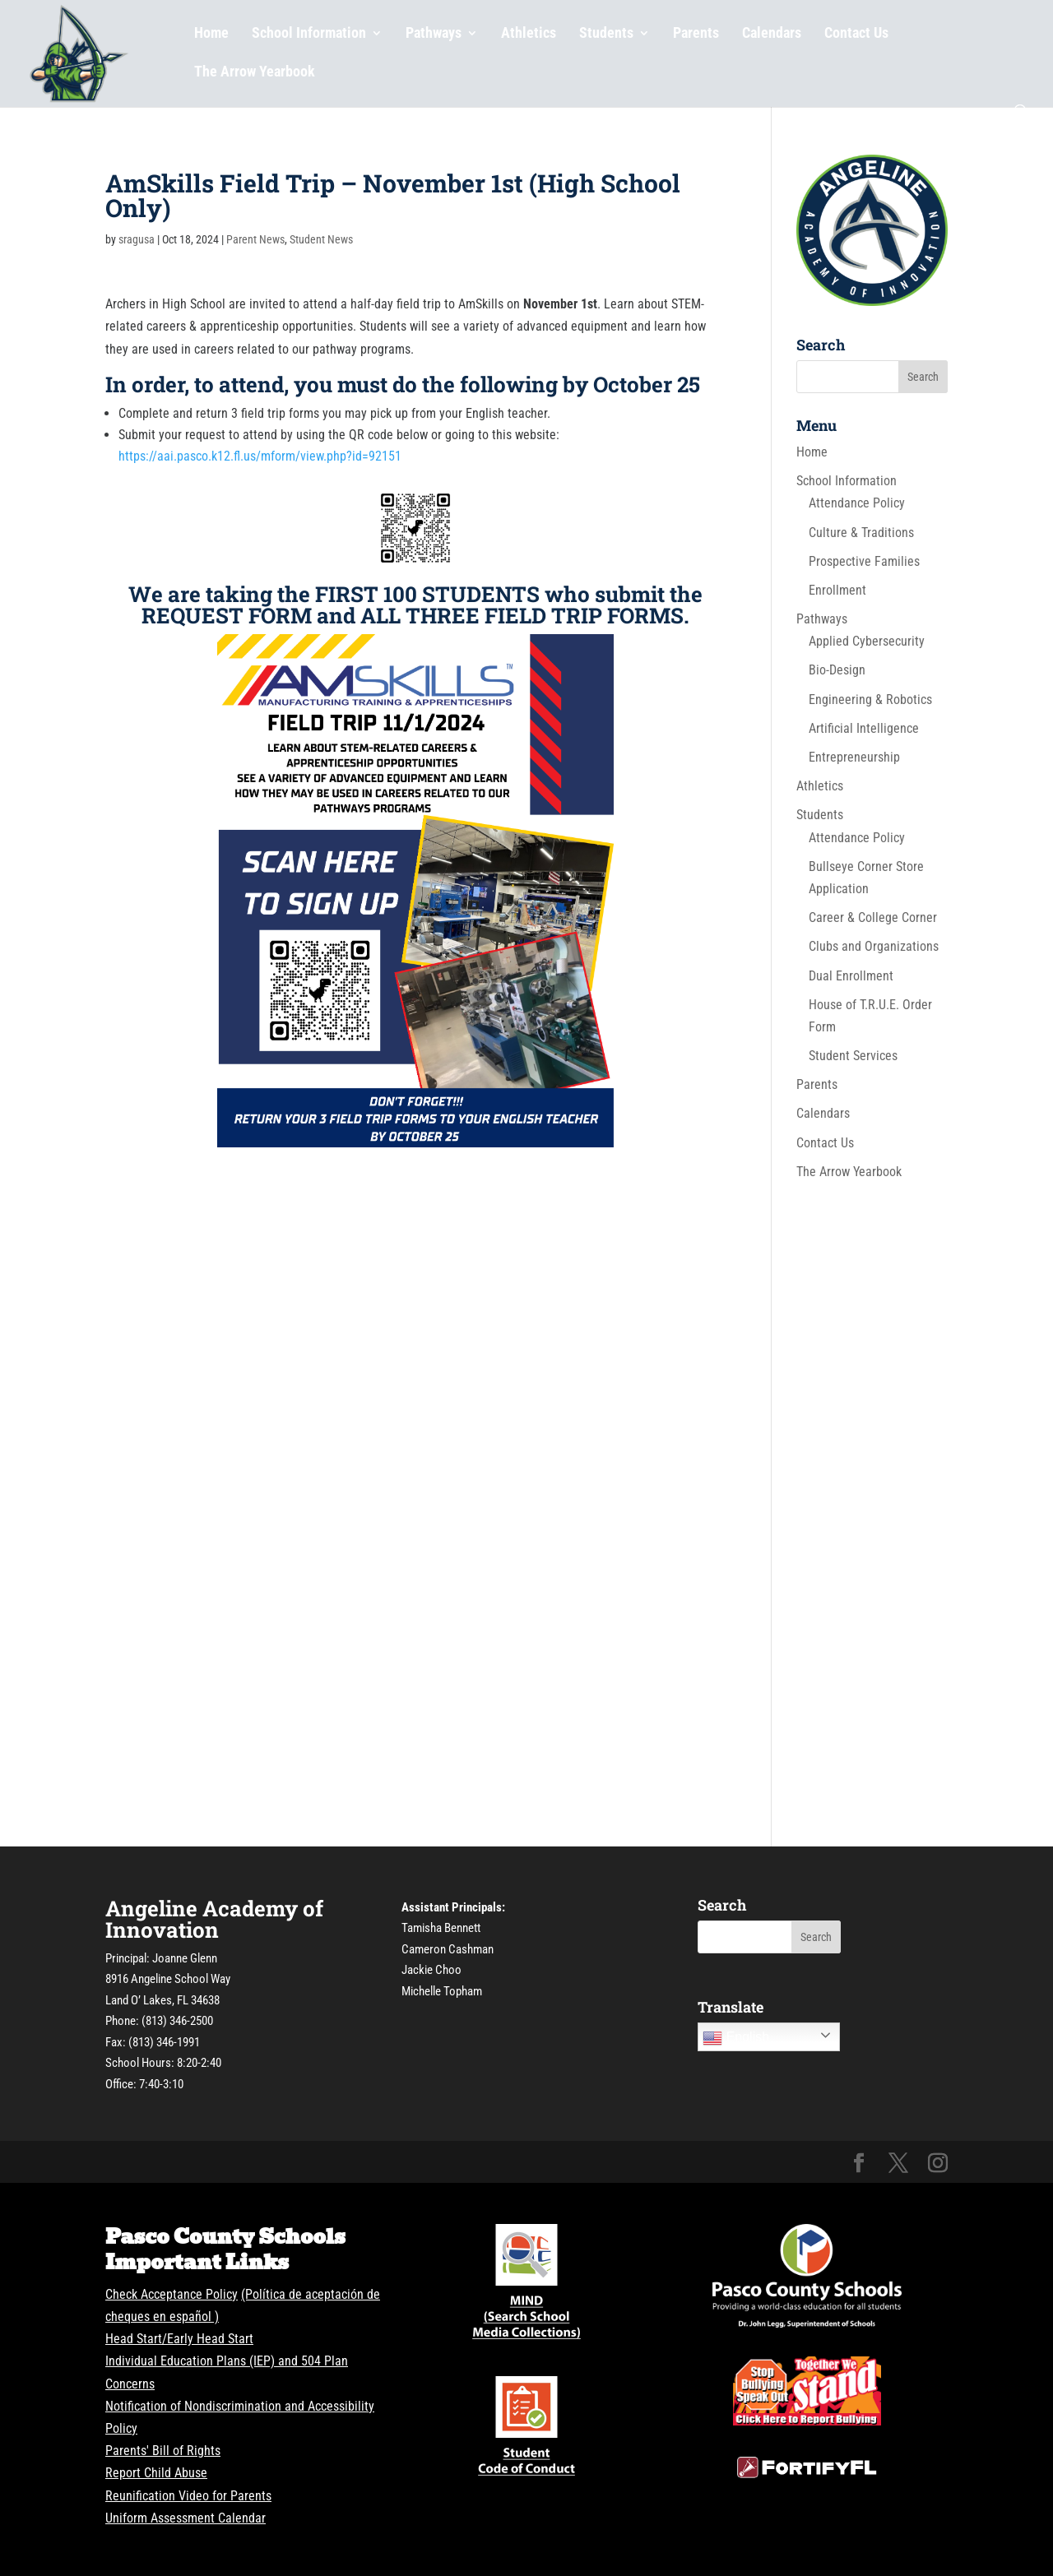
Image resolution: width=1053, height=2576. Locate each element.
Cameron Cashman (447, 1949)
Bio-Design (837, 670)
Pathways (434, 34)
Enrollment (837, 590)
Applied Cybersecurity (867, 641)
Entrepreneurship (854, 757)
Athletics (528, 34)
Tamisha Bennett (440, 1927)
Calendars (771, 34)
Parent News (255, 239)
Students (606, 34)
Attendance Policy (857, 503)
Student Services (853, 1055)
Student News (321, 239)
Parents (696, 34)
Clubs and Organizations (874, 946)
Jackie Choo (431, 1969)
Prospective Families (864, 561)
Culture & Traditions (861, 532)
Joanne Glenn (184, 1958)
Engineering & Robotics (870, 699)
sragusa (136, 239)
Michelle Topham (441, 1991)
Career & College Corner (873, 917)
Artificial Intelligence (864, 728)
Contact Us (856, 34)
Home (211, 34)
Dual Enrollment (851, 976)
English (736, 2038)
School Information (309, 34)
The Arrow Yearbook (254, 73)
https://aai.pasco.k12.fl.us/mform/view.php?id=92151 (259, 456)
